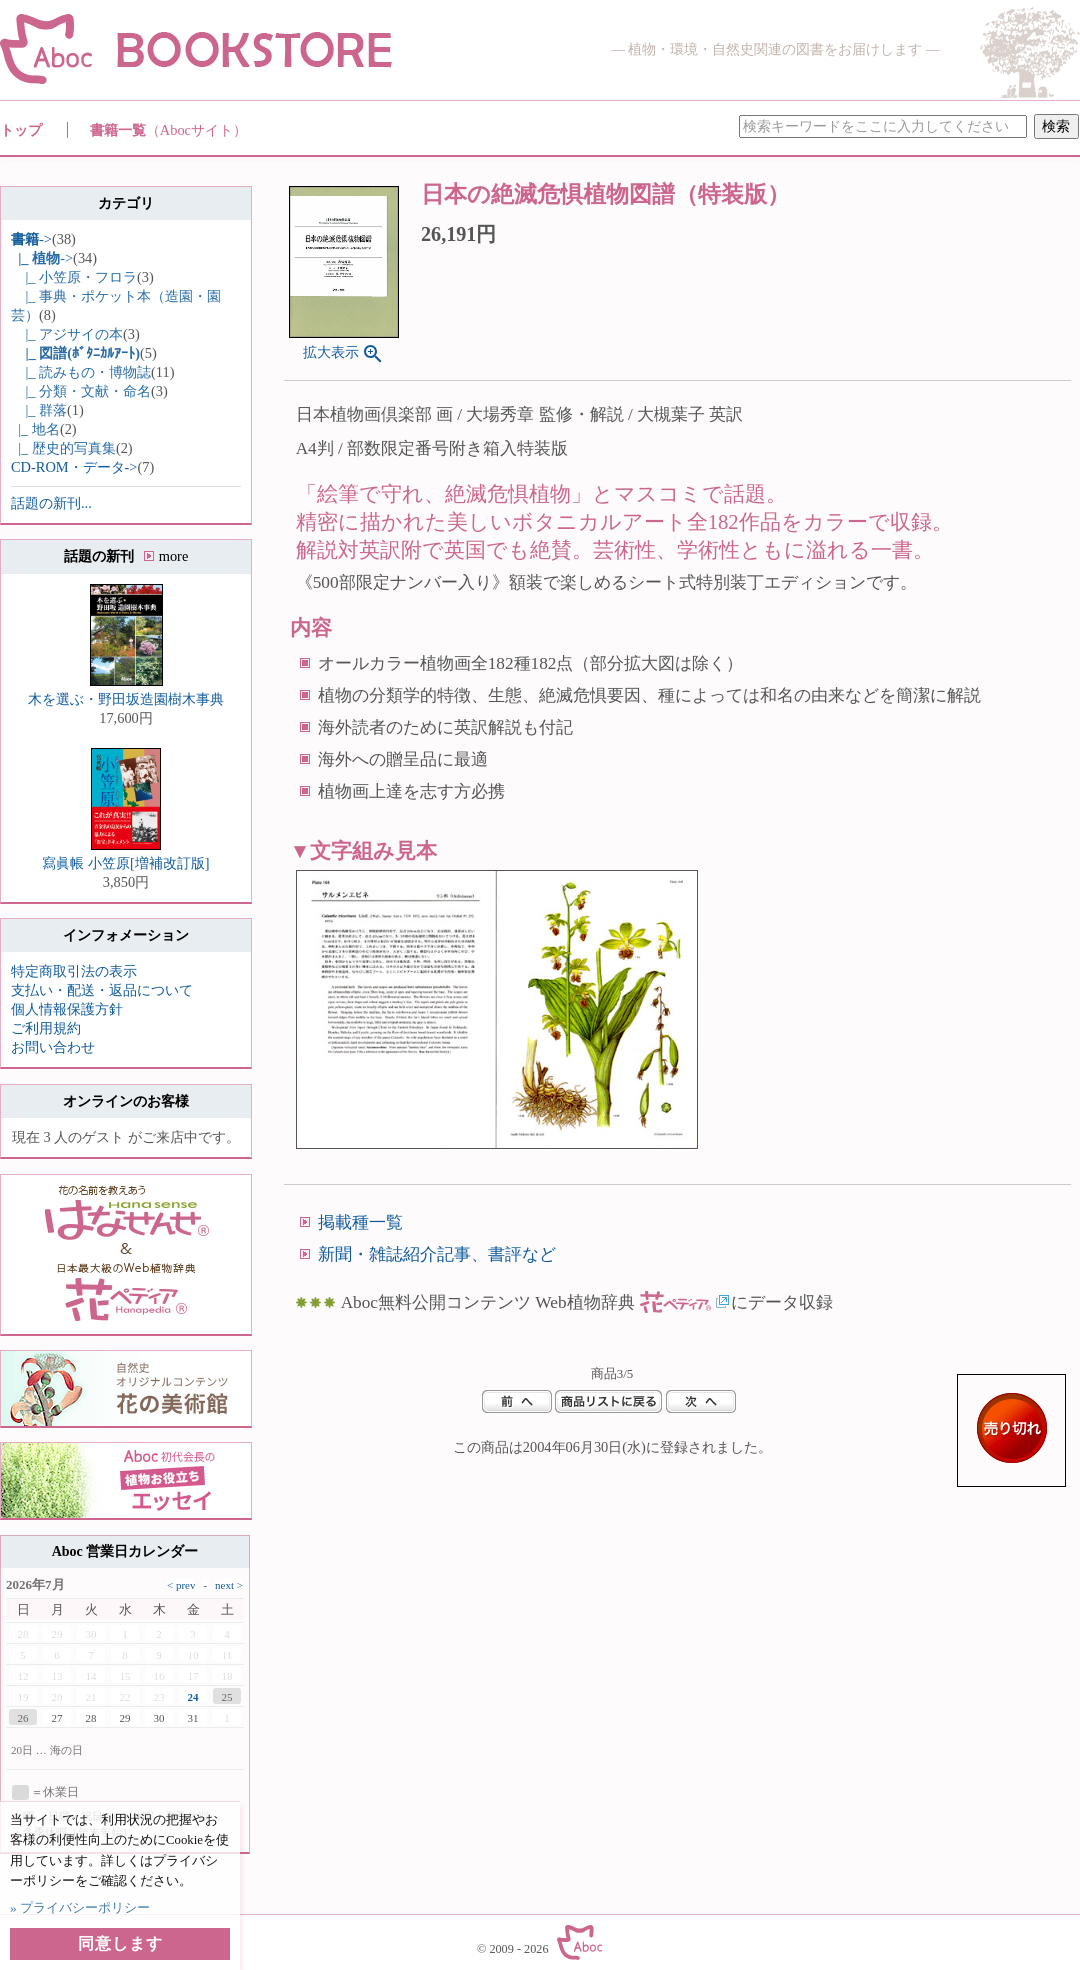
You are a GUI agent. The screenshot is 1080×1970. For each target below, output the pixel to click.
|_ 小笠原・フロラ (74, 277)
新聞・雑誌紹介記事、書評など (437, 1254)
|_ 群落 (39, 410)
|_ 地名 (35, 429)
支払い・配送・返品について (102, 990)
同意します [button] (120, 1943)
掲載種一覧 (360, 1222)
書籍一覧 (168, 130)
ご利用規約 (46, 1028)
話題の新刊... (51, 503)
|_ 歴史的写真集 (63, 448)
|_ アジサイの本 (67, 334)
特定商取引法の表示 (74, 971)
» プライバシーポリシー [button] (80, 1907)
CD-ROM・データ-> (74, 467)
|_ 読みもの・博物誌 (81, 372)
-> (31, 239)
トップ (21, 130)
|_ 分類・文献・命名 (81, 391)
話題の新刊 (126, 556)
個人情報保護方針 (67, 1009)
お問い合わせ (53, 1047)
